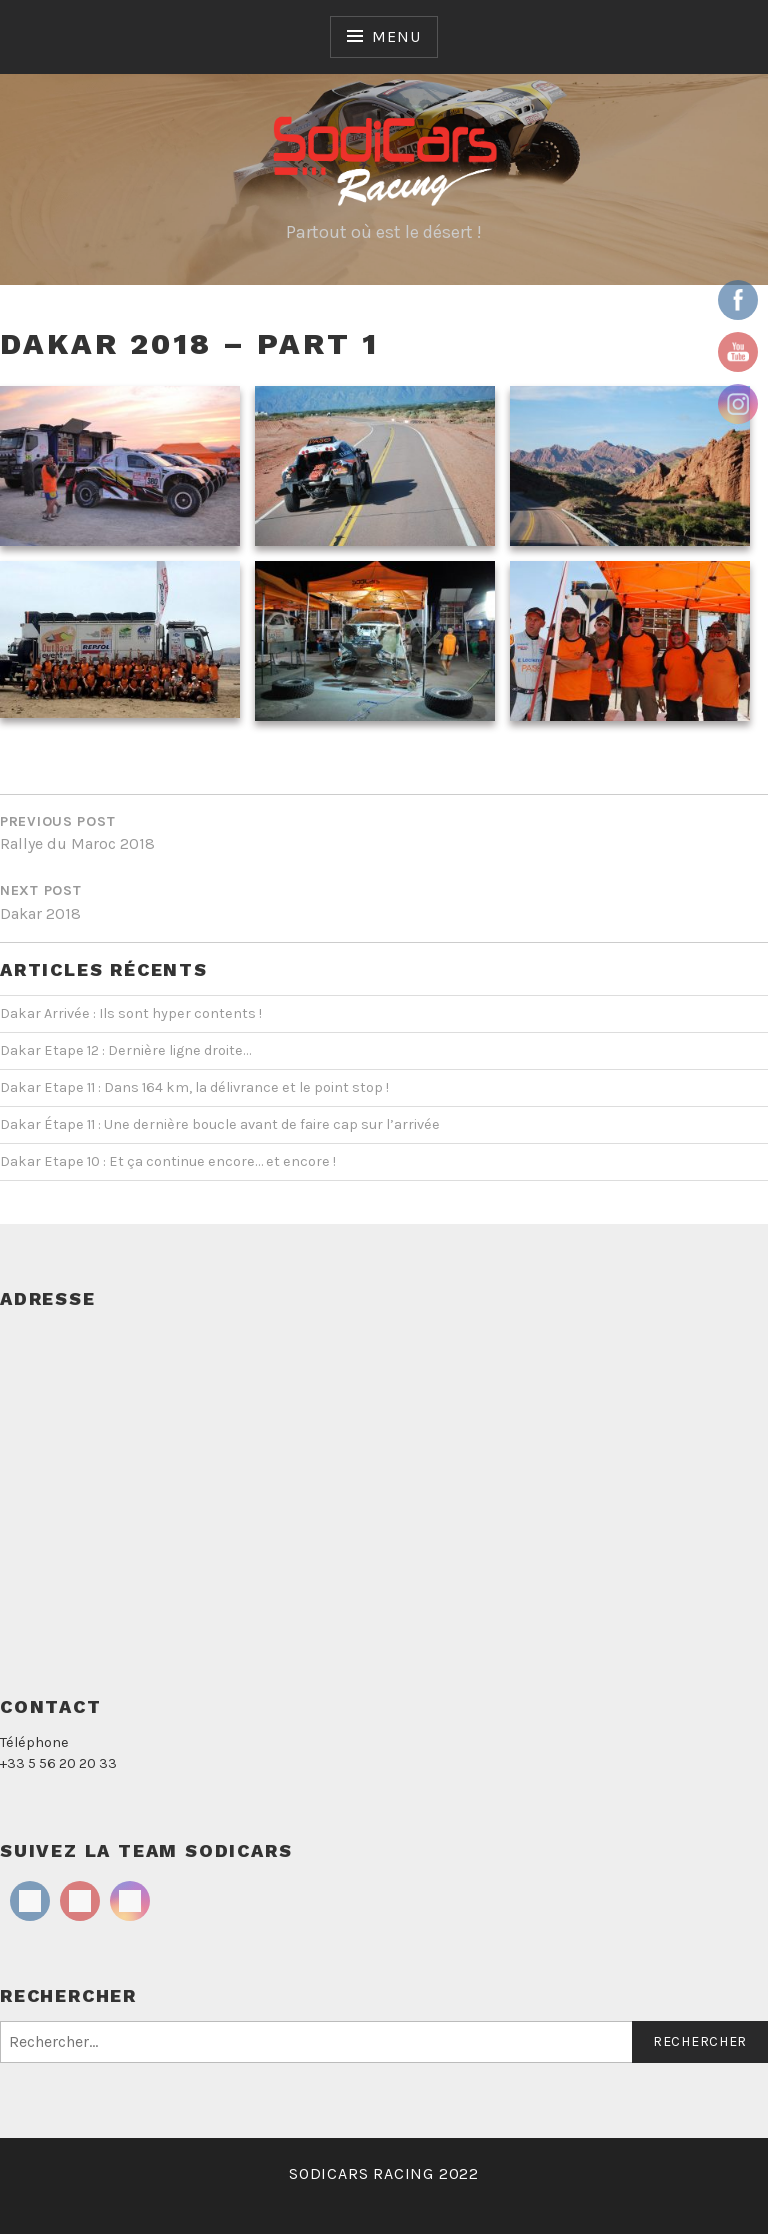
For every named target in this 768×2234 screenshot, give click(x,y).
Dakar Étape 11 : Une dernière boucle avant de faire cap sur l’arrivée (220, 1124)
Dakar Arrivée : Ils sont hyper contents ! (131, 1013)
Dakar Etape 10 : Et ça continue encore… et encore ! (168, 1161)
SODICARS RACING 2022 (384, 2173)
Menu (396, 36)
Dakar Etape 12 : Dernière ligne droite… (125, 1050)
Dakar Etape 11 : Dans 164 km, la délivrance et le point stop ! (194, 1087)
